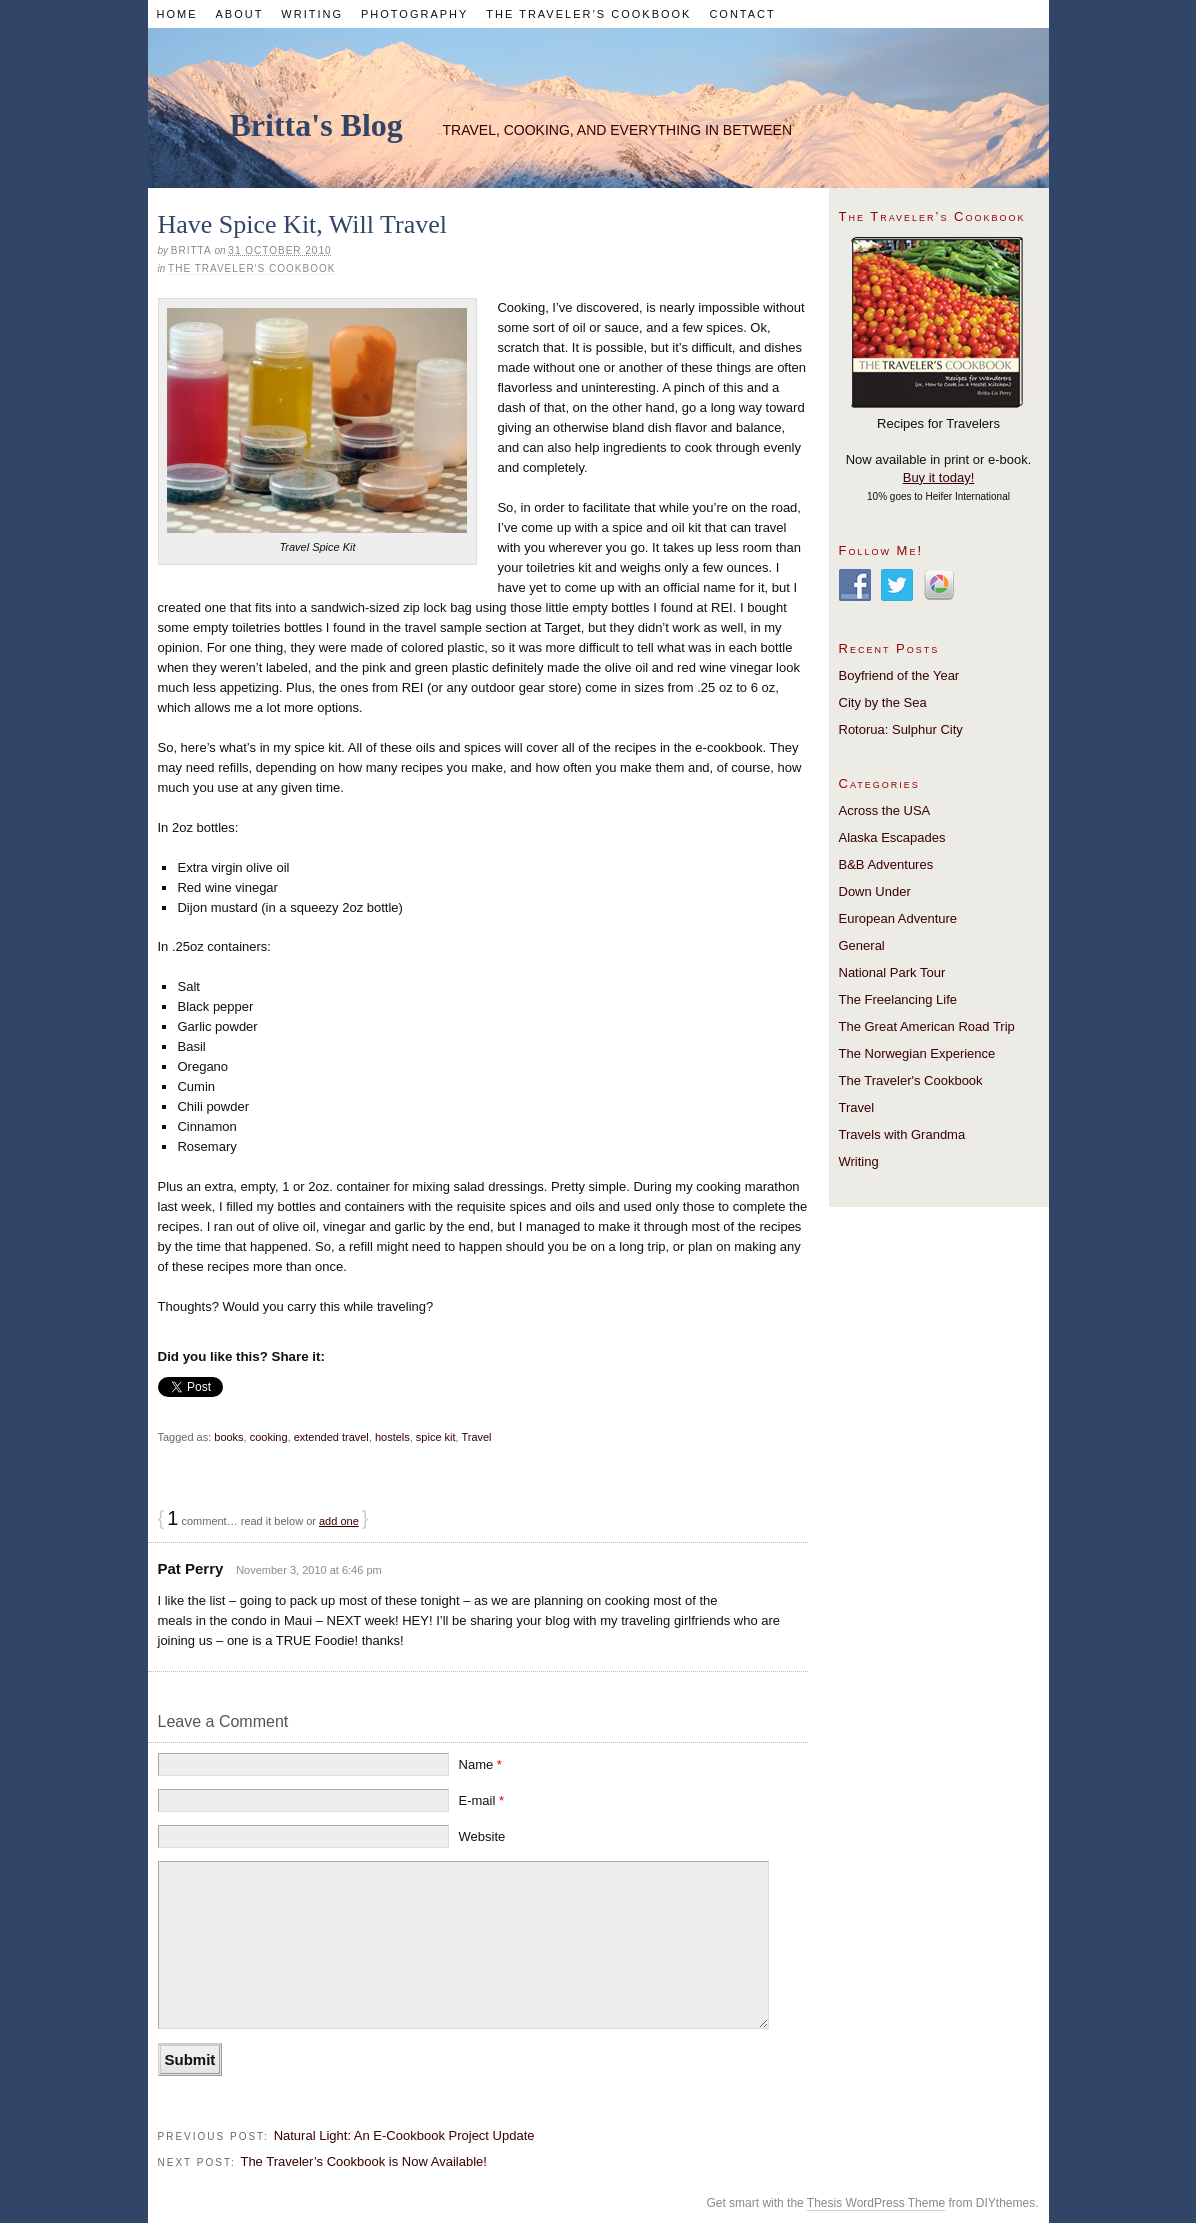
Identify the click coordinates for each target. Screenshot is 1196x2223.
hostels (392, 1437)
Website (482, 1836)
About (239, 14)
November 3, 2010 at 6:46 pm (309, 1570)
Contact (742, 14)
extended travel (331, 1437)
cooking (269, 1437)
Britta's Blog (316, 125)
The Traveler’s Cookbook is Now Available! (363, 2161)
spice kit (436, 1437)
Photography (414, 14)
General (862, 945)
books (228, 1437)
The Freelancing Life (898, 999)
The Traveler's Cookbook (251, 268)
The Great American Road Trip (927, 1026)
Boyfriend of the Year (899, 675)
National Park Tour (892, 972)
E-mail (482, 1800)
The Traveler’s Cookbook (588, 14)
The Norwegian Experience (917, 1053)
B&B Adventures (886, 864)
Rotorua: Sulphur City (901, 729)
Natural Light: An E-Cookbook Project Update (404, 2135)
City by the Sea (883, 702)
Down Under (875, 891)
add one (339, 1521)
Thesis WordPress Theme (876, 2203)
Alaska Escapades (892, 837)
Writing (312, 14)
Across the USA (885, 810)
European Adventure (898, 918)
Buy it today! (939, 477)
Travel (476, 1437)
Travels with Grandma (902, 1134)
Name (480, 1764)
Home (176, 14)
